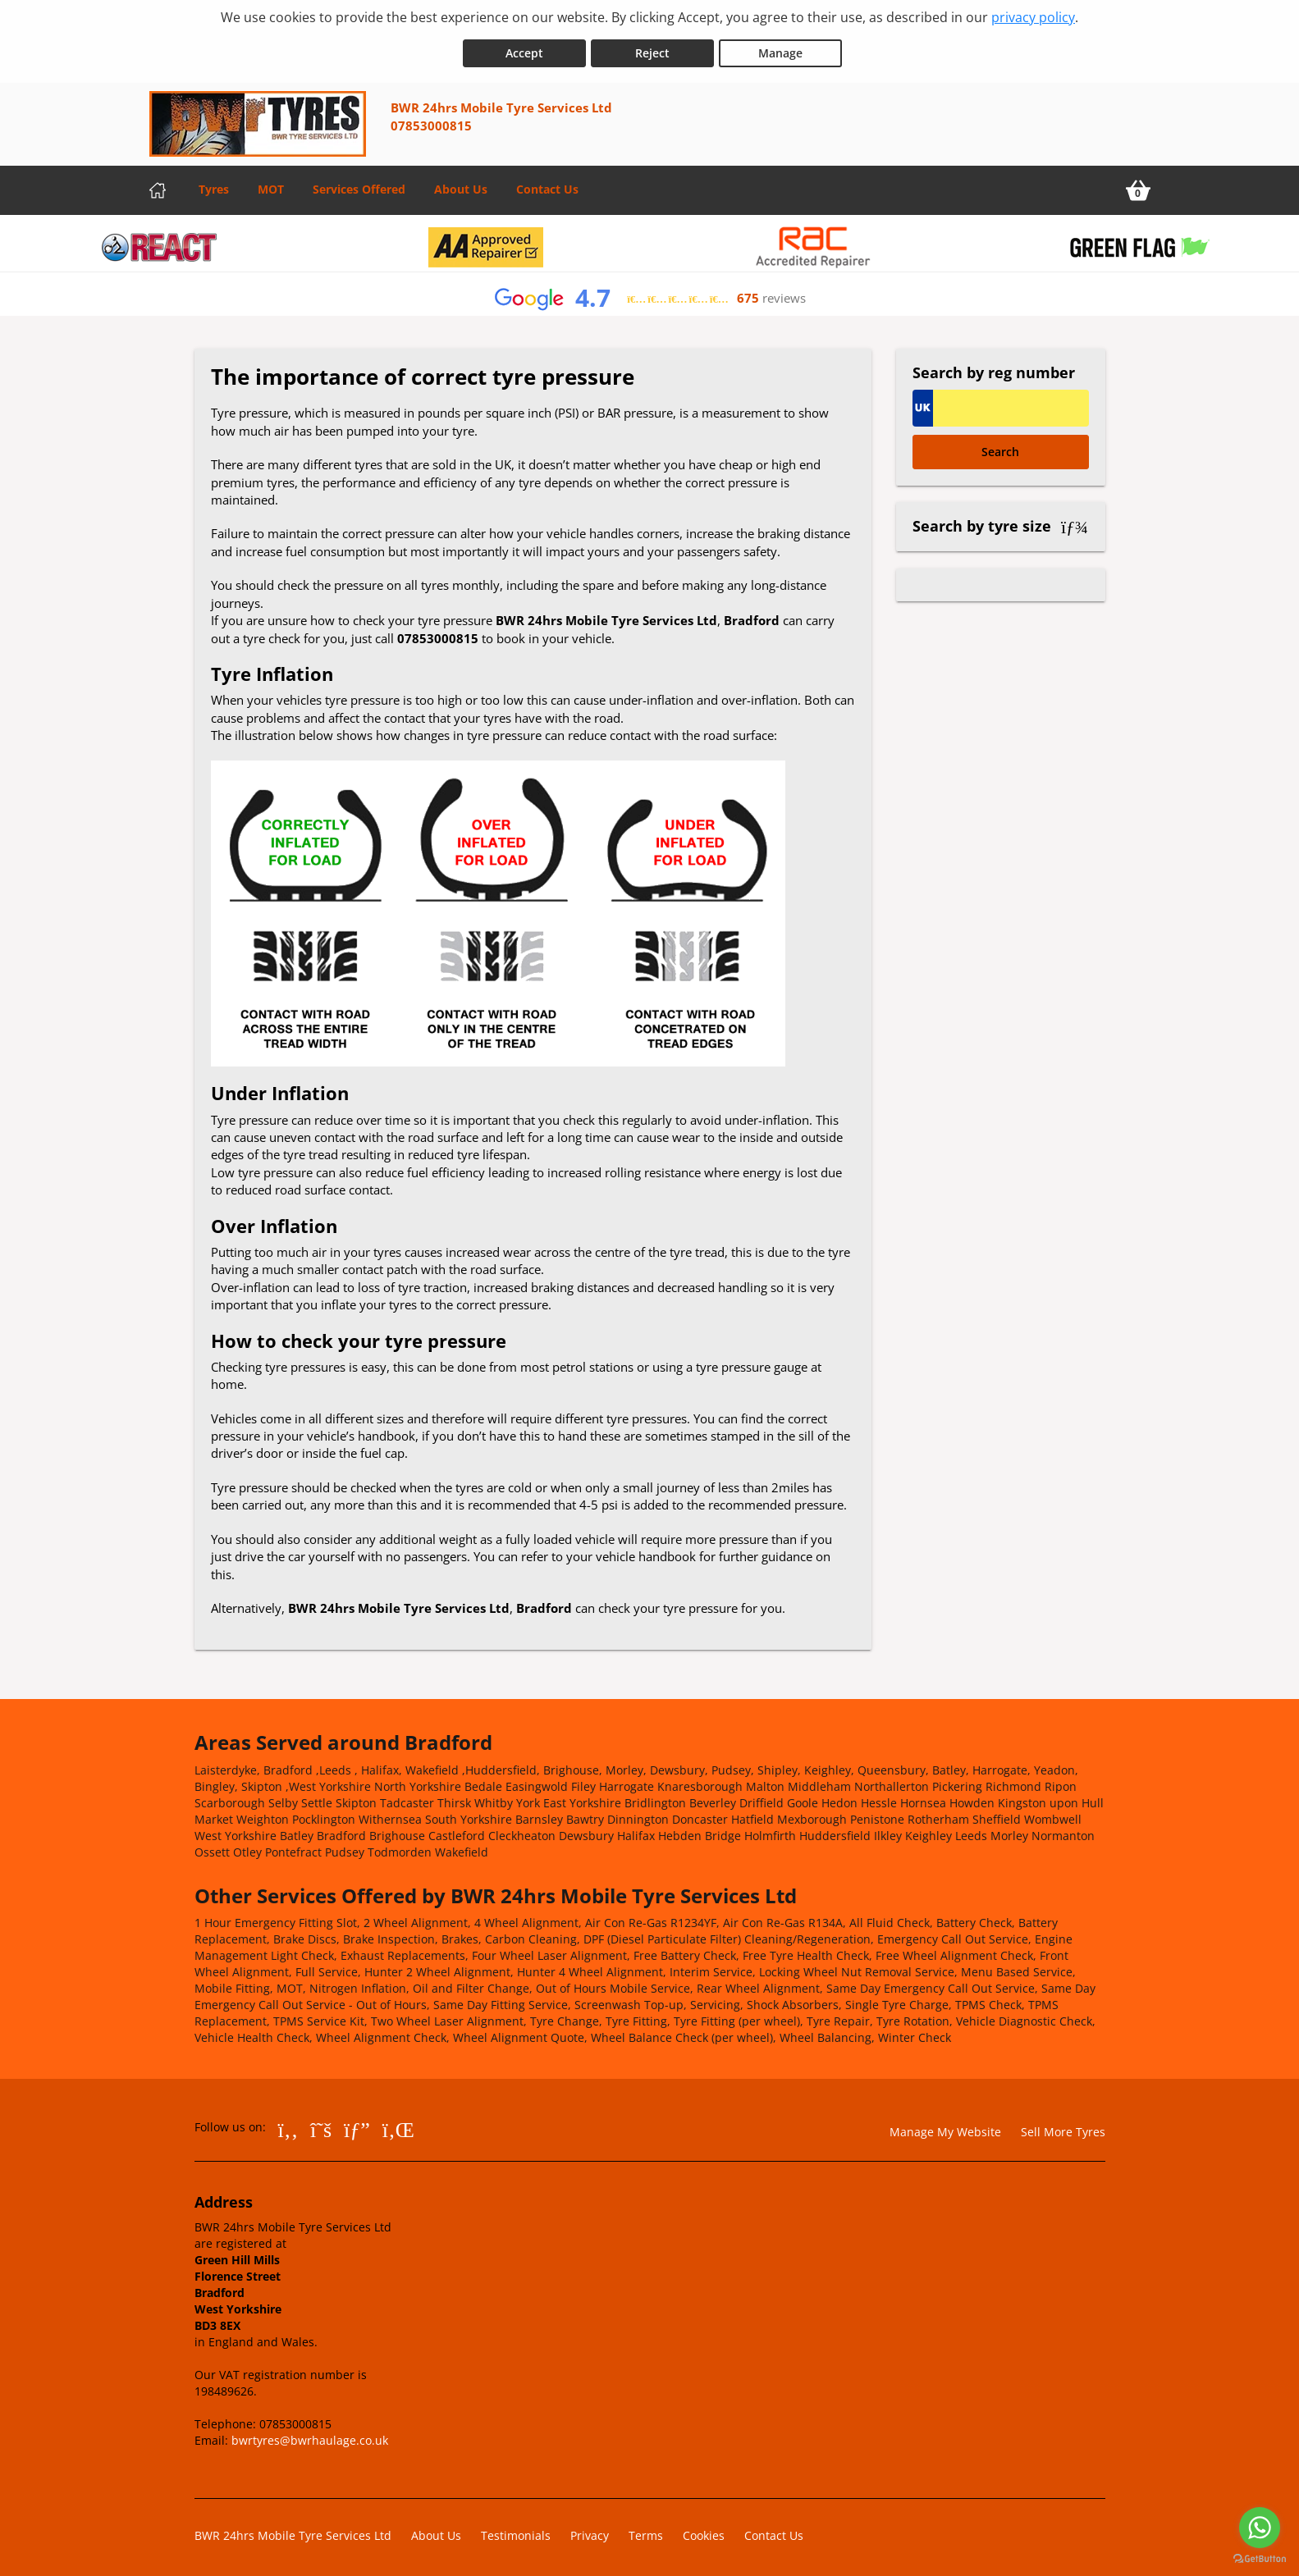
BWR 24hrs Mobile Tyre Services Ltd (292, 2530)
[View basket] (1138, 185)
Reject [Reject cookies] (652, 48)
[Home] (157, 185)
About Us (460, 184)
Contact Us (547, 184)
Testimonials (516, 2530)
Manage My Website (945, 2127)
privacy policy (1033, 17)
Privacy (589, 2530)
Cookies (704, 2530)
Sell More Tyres (1063, 2127)
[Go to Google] (357, 2124)
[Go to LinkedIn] (398, 2124)
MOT (271, 184)
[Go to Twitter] (321, 2124)
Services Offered (359, 184)
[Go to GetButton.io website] (1259, 2559)
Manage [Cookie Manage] (780, 48)
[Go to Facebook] (288, 2124)
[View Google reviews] (649, 293)
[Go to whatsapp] (1259, 2527)
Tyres (214, 184)
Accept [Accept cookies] (524, 48)
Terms (646, 2530)
